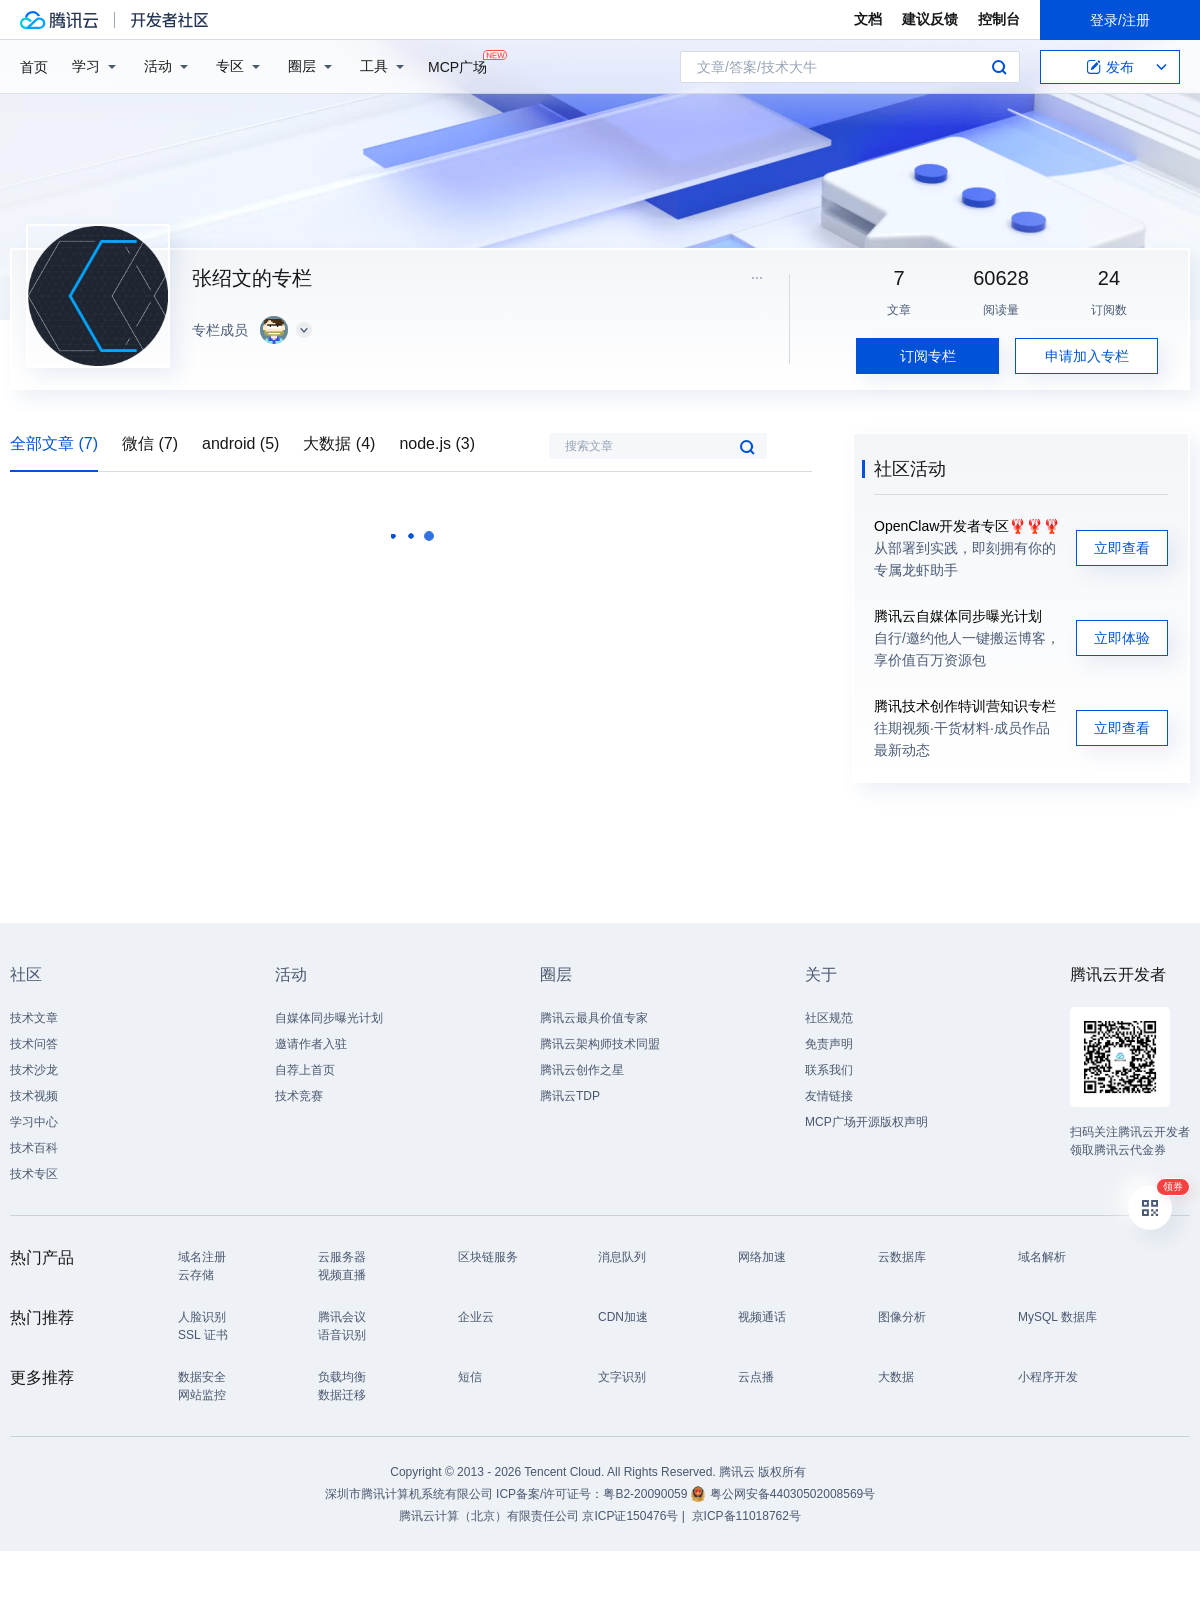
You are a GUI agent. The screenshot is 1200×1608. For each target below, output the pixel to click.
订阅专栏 (928, 356)
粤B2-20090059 (646, 1494)
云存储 (196, 1275)
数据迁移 (342, 1395)
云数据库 (902, 1257)
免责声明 (829, 1044)
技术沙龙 (34, 1070)
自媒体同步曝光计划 (329, 1018)
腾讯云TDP (570, 1096)
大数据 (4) (339, 443)
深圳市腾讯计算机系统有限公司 (409, 1494)
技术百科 (34, 1148)
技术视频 (34, 1096)
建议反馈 (930, 19)
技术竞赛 (299, 1096)
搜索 (999, 67)
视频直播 (342, 1275)
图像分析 (902, 1317)
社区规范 (829, 1018)
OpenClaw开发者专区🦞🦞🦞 (967, 526)
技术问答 (34, 1044)
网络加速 (762, 1257)
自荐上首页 (305, 1070)
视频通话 (762, 1317)
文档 (868, 19)
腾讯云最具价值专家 (594, 1018)
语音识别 (342, 1335)
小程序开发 (1048, 1377)
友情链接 (829, 1096)
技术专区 (34, 1174)
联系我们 (829, 1070)
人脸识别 (202, 1317)
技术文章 (34, 1018)
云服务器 (342, 1257)
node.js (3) (437, 443)
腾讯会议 (342, 1317)
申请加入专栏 (1087, 356)
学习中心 (34, 1122)
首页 (34, 67)
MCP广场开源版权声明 (866, 1122)
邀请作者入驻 (311, 1044)
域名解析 (1042, 1257)
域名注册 (202, 1257)
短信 (470, 1377)
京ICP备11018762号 (746, 1516)
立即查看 (1122, 548)
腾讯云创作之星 (582, 1070)
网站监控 (202, 1395)
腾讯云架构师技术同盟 (600, 1044)
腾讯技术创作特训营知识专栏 (965, 706)
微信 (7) (150, 443)
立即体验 (1122, 638)
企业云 (476, 1317)
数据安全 (202, 1377)
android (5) (240, 443)
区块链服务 (488, 1257)
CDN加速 (623, 1317)
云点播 (756, 1377)
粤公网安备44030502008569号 (792, 1494)
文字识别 (622, 1377)
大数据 (896, 1377)
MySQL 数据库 (1057, 1317)
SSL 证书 (203, 1335)
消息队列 (622, 1257)
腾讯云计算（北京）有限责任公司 (489, 1516)
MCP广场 (457, 65)
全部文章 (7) (54, 443)
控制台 (999, 19)
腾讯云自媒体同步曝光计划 (958, 616)
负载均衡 (342, 1377)
